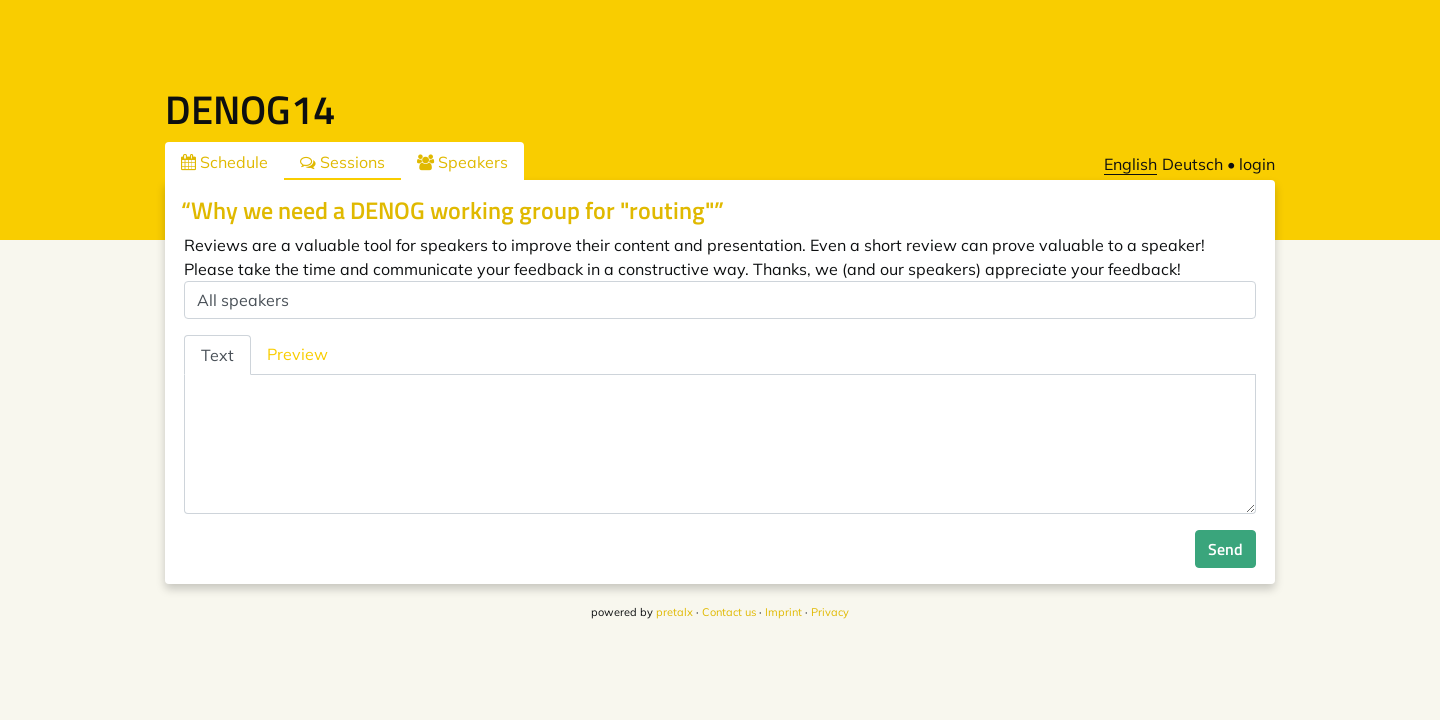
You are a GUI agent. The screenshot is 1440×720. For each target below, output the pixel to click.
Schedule (224, 162)
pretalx (674, 612)
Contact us (729, 612)
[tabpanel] (720, 444)
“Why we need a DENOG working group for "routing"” (452, 210)
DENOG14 (250, 109)
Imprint (783, 612)
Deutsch (1192, 164)
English (1130, 164)
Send (1225, 549)
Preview (297, 354)
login (1257, 164)
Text (217, 355)
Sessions (342, 162)
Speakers (462, 162)
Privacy (830, 612)
